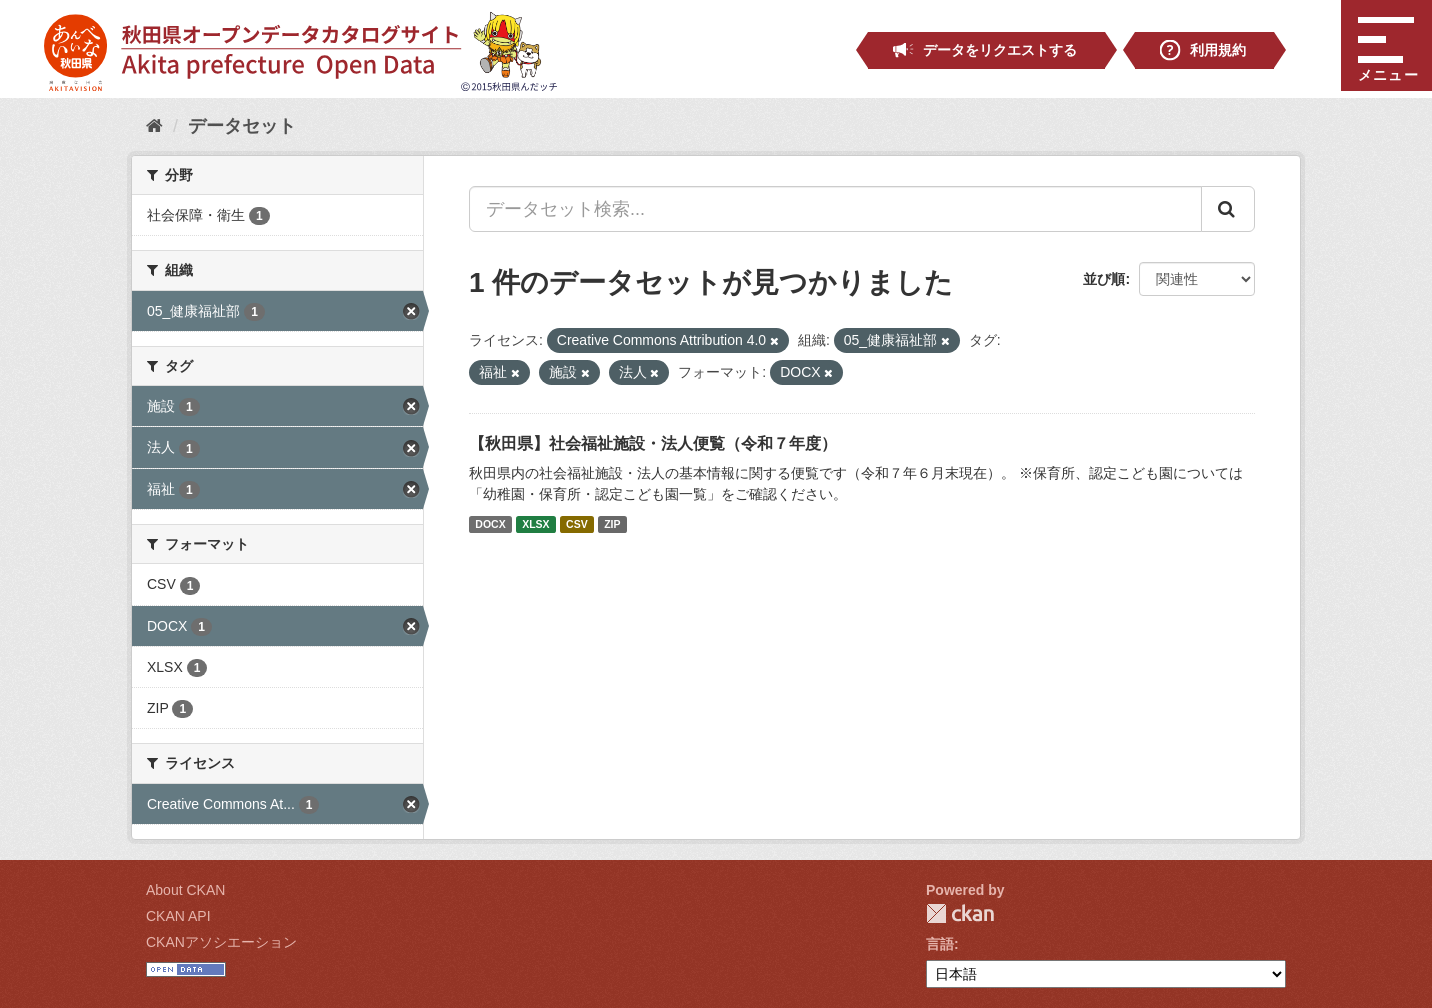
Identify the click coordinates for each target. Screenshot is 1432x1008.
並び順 (1104, 279)
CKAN (960, 913)
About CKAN (185, 890)
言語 (940, 944)
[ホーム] (154, 126)
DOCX (490, 524)
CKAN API (178, 916)
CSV (577, 524)
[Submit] (1228, 209)
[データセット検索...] (835, 209)
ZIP (612, 524)
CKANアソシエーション (221, 942)
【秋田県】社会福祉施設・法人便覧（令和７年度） (653, 443)
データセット (242, 126)
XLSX (535, 524)
